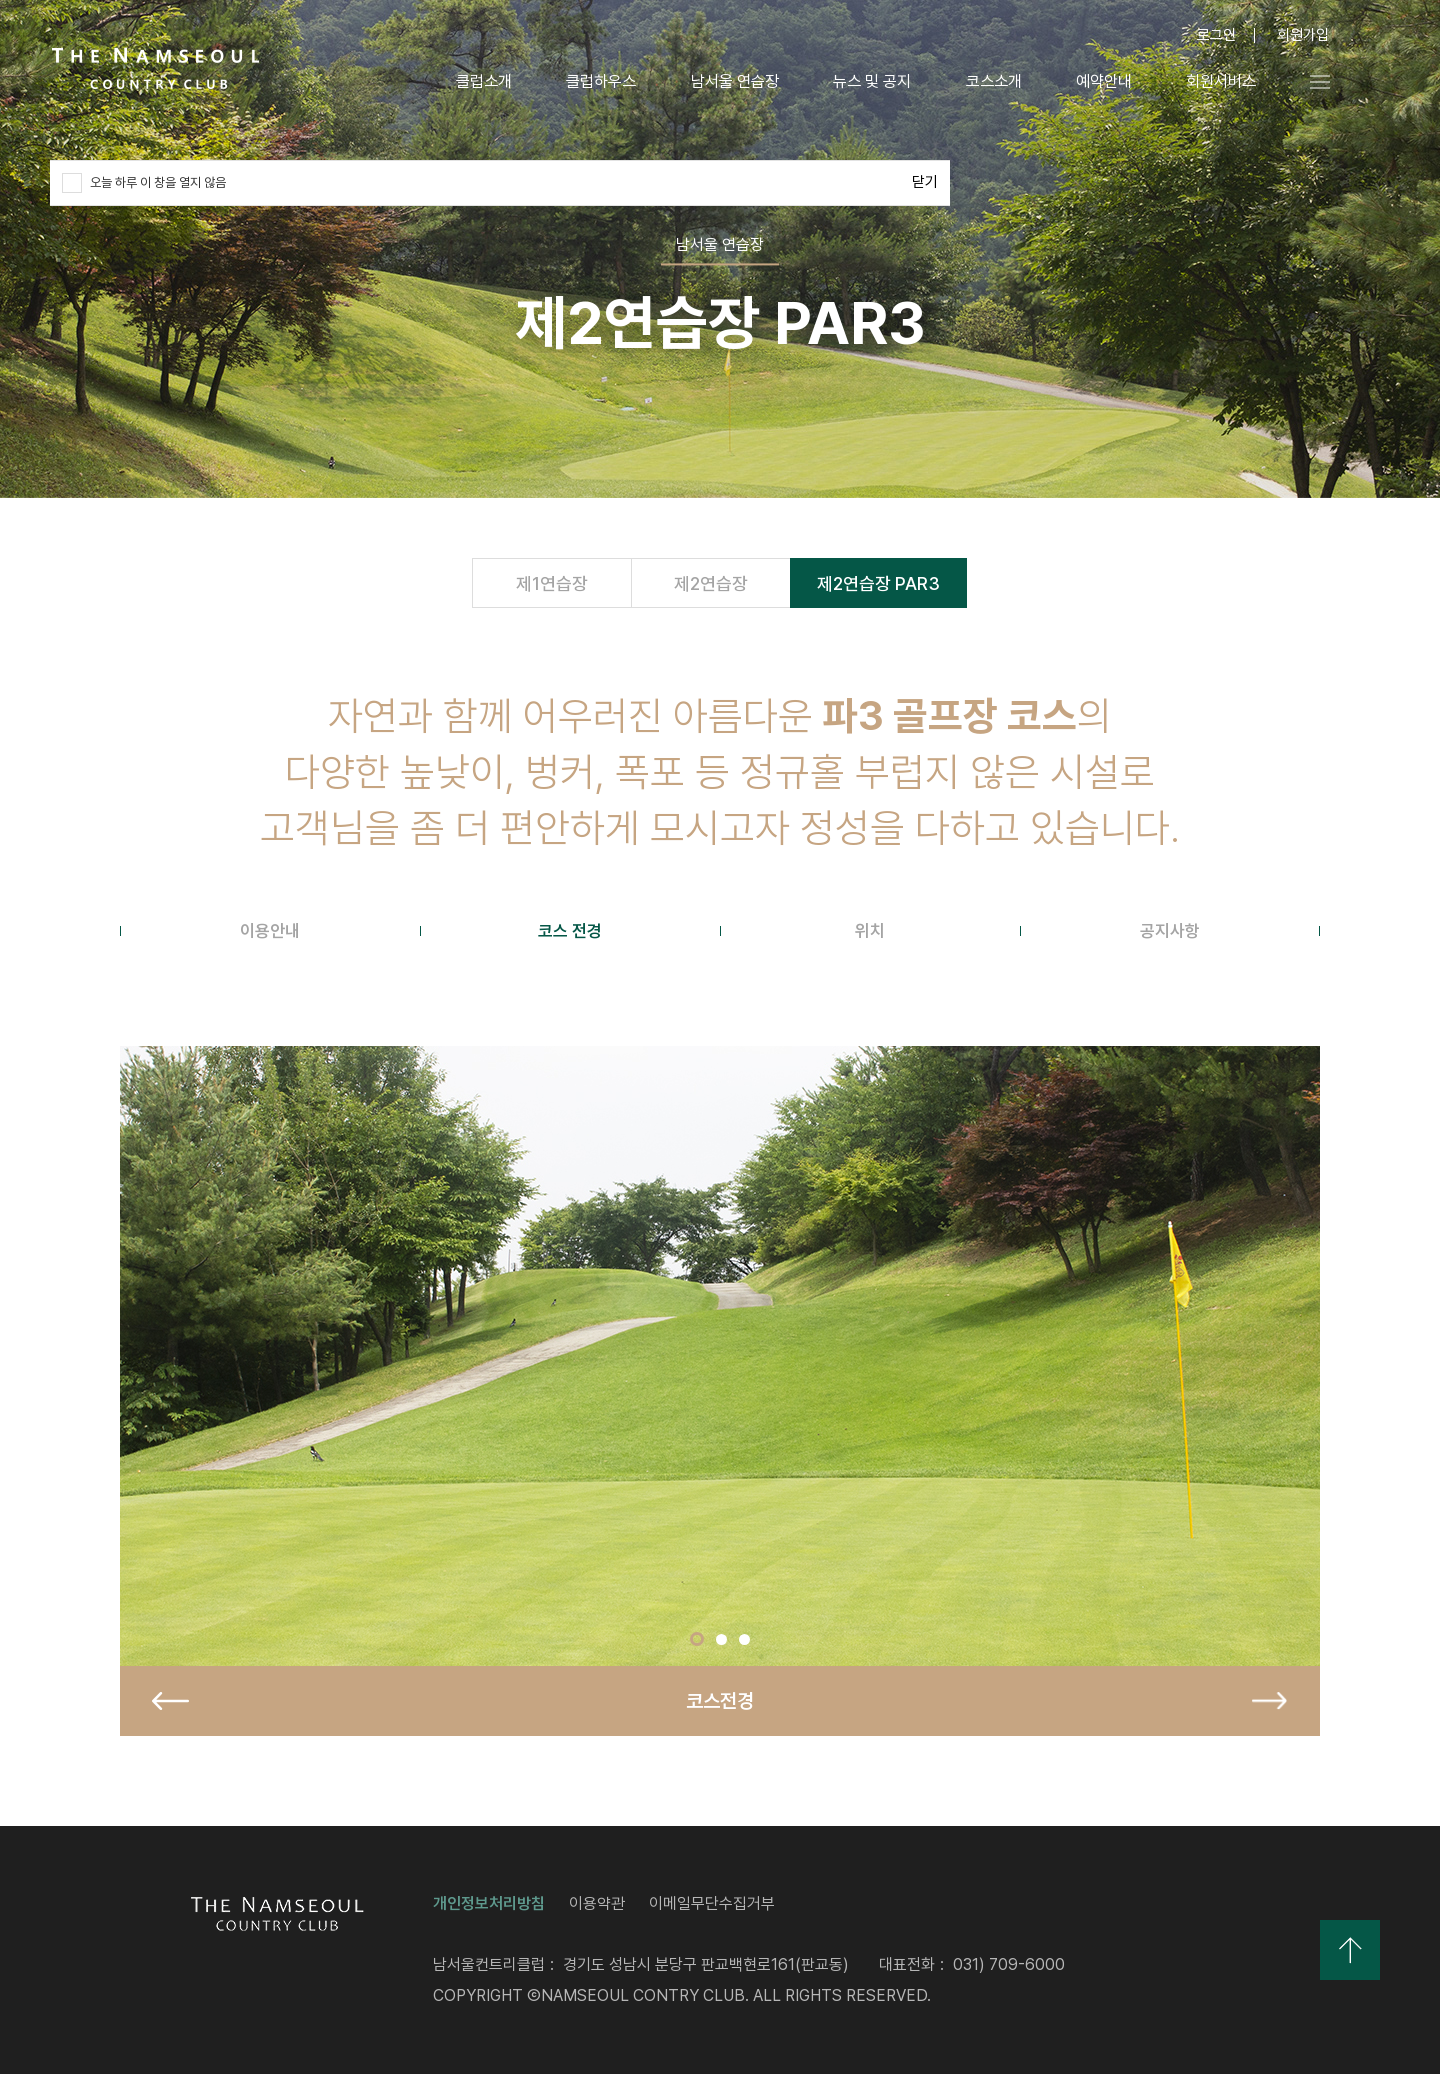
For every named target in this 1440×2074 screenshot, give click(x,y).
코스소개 (990, 82)
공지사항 (1170, 931)
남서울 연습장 (731, 82)
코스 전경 (570, 931)
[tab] (270, 931)
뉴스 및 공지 (868, 82)
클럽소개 (480, 82)
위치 (870, 931)
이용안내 (270, 931)
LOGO (156, 68)
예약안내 (1100, 82)
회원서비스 (1218, 82)
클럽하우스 (598, 82)
